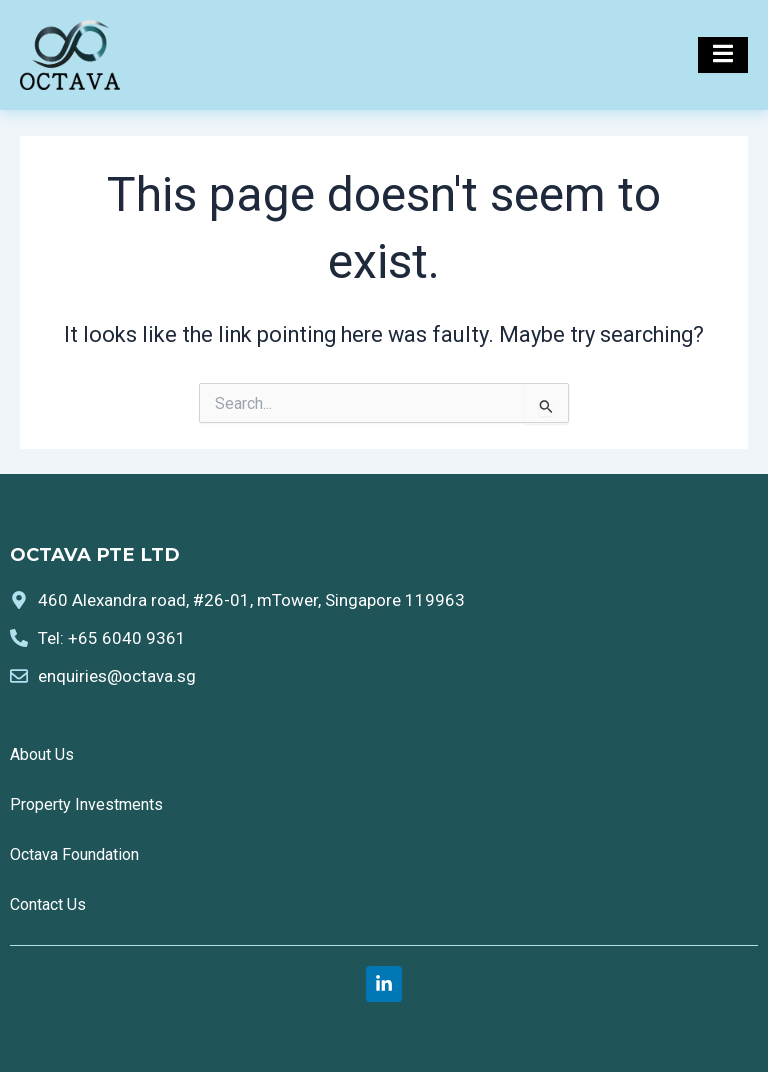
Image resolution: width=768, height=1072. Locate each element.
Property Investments (86, 804)
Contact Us (48, 904)
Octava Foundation (74, 854)
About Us (42, 754)
